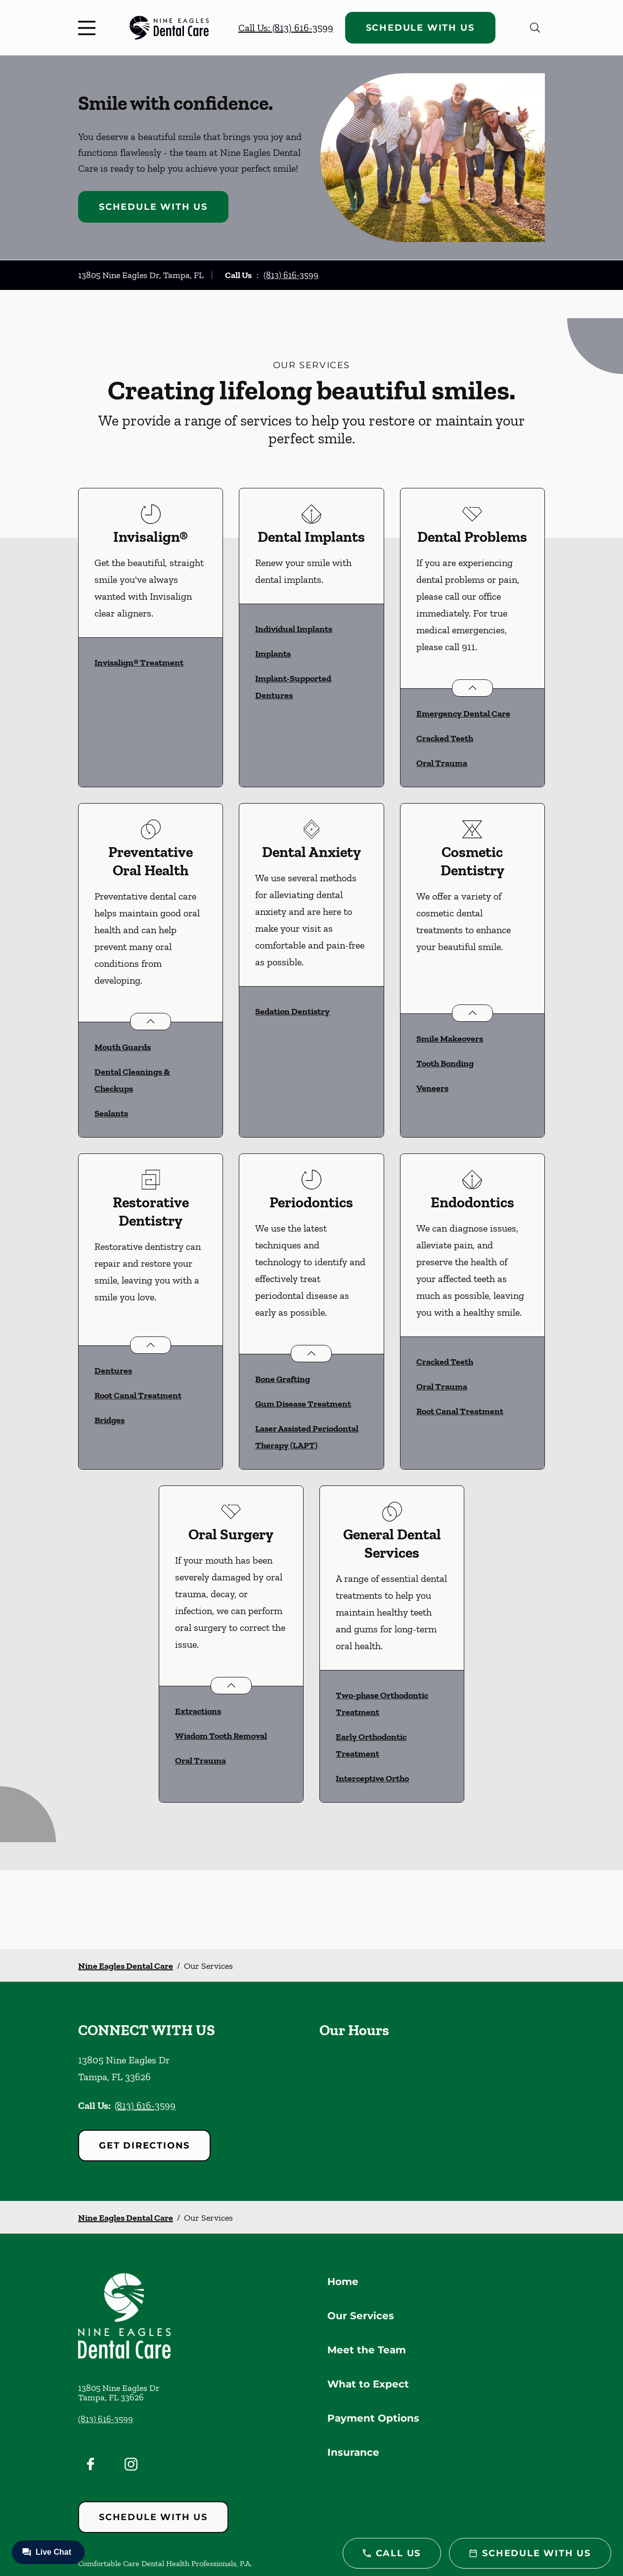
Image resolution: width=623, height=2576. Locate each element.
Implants (273, 653)
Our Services (360, 2316)
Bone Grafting (282, 1379)
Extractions (198, 1711)
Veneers (432, 1088)
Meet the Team (366, 2350)
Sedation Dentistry (292, 1011)
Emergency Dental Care (463, 713)
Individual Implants (293, 628)
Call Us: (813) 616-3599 (285, 28)
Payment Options (373, 2418)
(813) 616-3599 (291, 275)
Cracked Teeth (444, 738)
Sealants (111, 1113)
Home (342, 2282)
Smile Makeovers (449, 1038)
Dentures (113, 1370)
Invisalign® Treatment (138, 662)
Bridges (109, 1420)
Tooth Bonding (445, 1063)
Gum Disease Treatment (303, 1403)
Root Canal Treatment (137, 1395)
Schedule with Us (420, 27)
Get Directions (144, 2145)
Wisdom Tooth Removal (221, 1735)
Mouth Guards (122, 1047)
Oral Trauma (441, 763)
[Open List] (472, 688)
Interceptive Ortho (372, 1778)
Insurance (353, 2452)
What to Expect (368, 2384)
